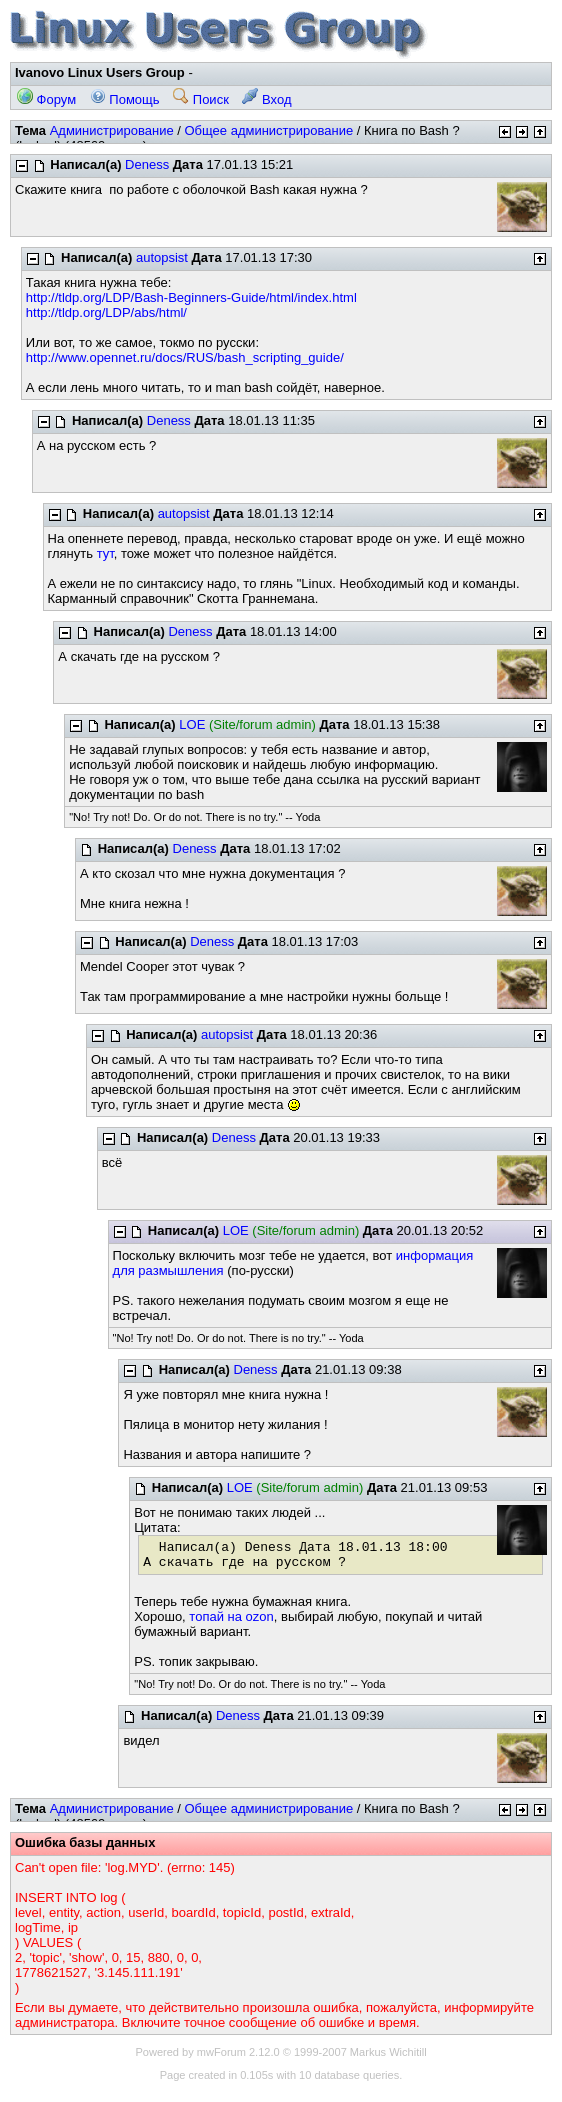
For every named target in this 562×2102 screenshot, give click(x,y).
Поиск (201, 99)
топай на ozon (231, 1616)
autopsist (162, 257)
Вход (266, 99)
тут (105, 553)
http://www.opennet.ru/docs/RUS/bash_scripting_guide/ (185, 357)
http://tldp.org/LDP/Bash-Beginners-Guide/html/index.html (191, 297)
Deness (147, 164)
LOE (192, 724)
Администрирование (112, 130)
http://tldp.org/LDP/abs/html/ (106, 312)
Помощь (125, 99)
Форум (46, 99)
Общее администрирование (268, 130)
